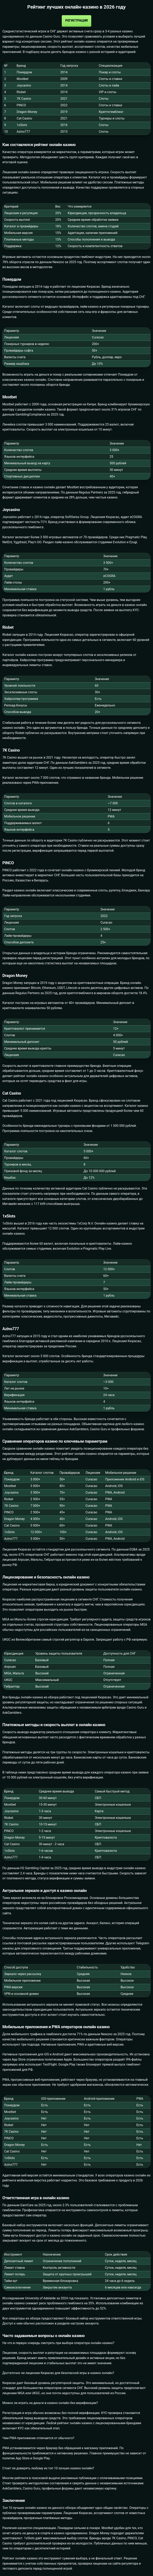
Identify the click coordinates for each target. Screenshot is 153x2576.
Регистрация (76, 20)
